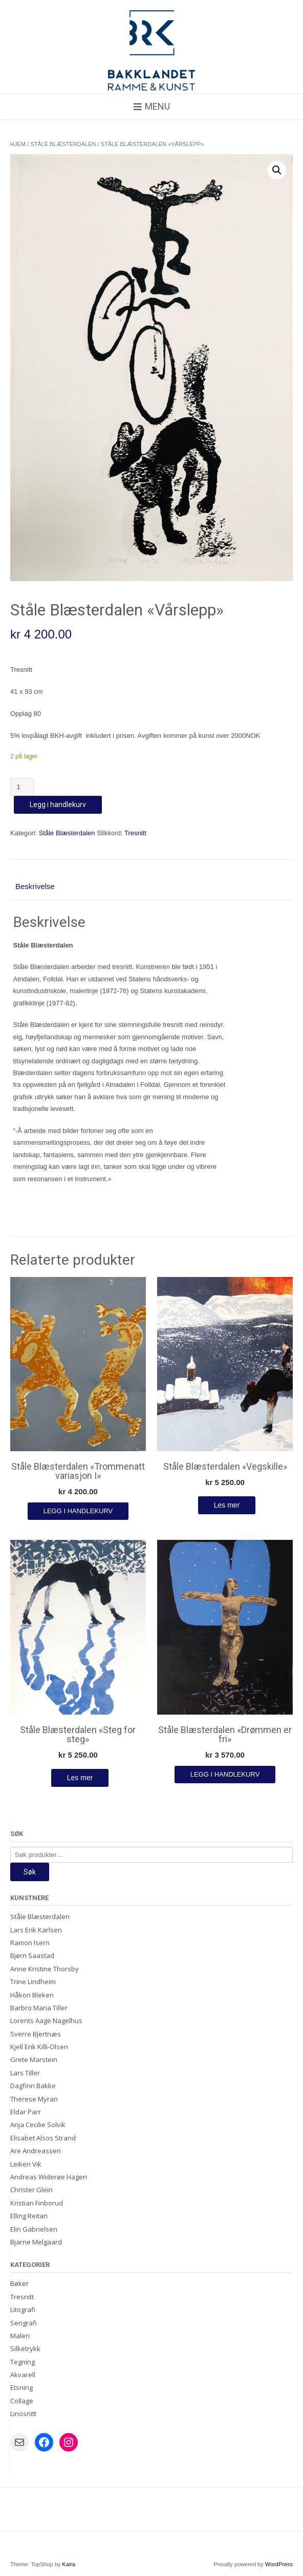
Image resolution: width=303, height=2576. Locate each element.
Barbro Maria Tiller (39, 2007)
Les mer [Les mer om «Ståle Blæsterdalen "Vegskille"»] (227, 1505)
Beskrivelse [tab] (35, 886)
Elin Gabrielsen (33, 2229)
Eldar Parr (25, 2111)
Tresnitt (135, 833)
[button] (277, 170)
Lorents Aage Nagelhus (46, 2020)
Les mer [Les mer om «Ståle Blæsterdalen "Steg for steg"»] (80, 1778)
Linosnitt (23, 2413)
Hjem (18, 144)
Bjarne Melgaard (36, 2242)
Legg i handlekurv (58, 804)
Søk (30, 1872)
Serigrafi (23, 2322)
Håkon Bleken (32, 1995)
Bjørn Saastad (32, 1955)
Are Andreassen (35, 2150)
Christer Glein (31, 2189)
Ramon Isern (30, 1942)
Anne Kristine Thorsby (44, 1968)
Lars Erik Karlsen (36, 1929)
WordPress (279, 2564)
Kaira (68, 2564)
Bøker (19, 2283)
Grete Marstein (33, 2059)
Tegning (22, 2361)
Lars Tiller (25, 2072)
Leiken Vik (25, 2164)
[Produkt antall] (22, 787)
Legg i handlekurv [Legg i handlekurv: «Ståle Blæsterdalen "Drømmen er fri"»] (225, 1774)
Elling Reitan (29, 2215)
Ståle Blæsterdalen (63, 144)
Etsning (21, 2387)
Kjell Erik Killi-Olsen (39, 2046)
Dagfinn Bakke (33, 2085)
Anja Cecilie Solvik (38, 2124)
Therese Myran (34, 2099)
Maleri (20, 2335)
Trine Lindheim (33, 1981)
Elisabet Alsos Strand (43, 2137)
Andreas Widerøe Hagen (48, 2176)
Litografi (22, 2309)
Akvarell (22, 2374)
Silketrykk (25, 2348)
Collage (21, 2400)
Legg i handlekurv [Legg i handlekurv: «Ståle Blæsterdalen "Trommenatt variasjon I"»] (78, 1511)
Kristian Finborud (36, 2203)
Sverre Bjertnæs (35, 2033)
